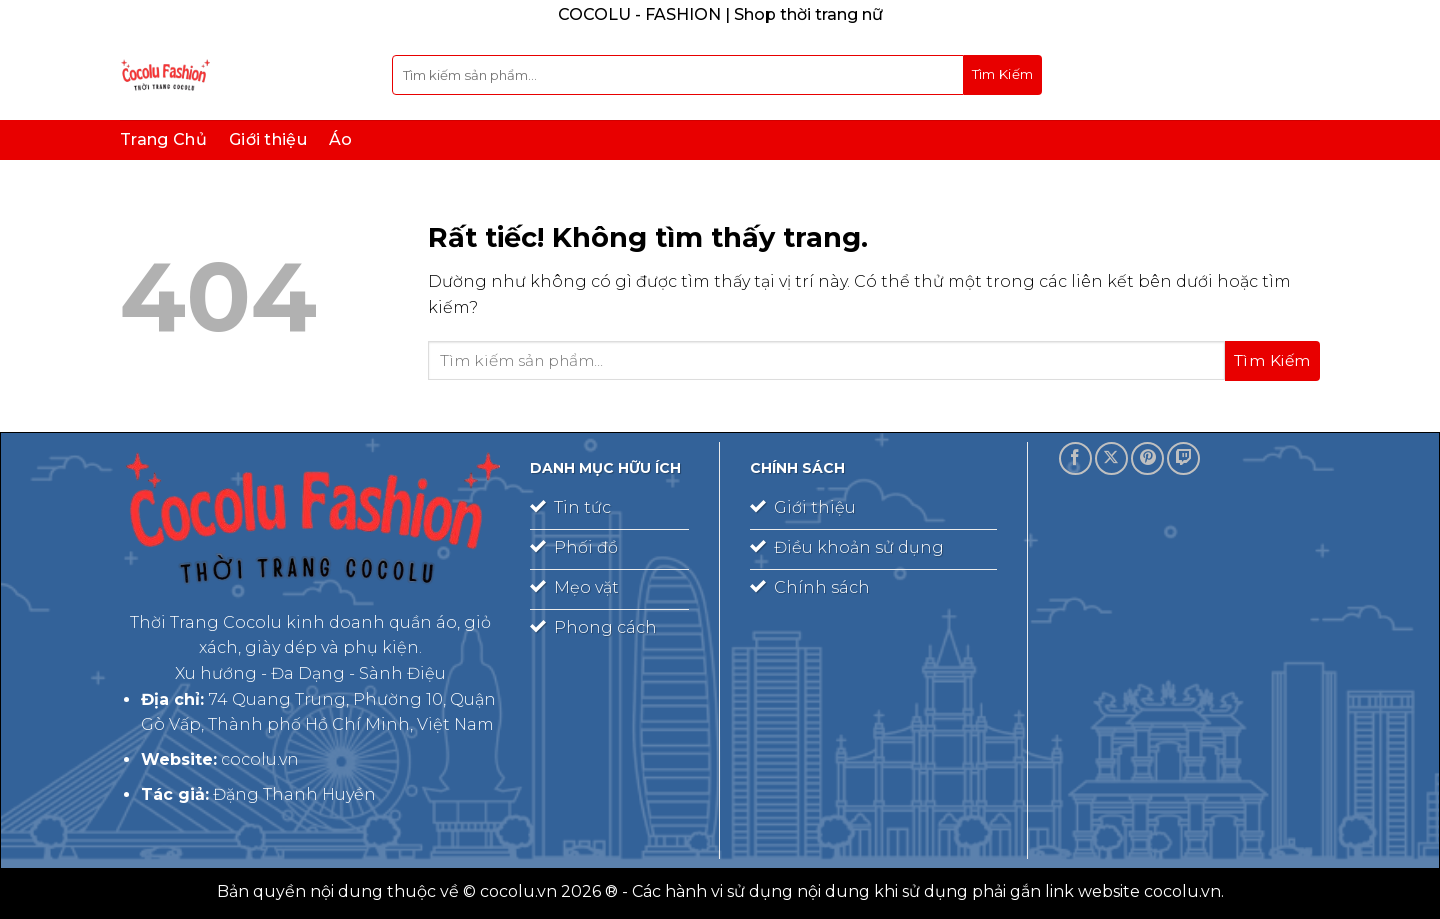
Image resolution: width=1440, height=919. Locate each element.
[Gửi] (1003, 75)
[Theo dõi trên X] (1111, 458)
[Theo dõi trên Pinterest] (1147, 458)
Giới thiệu (268, 139)
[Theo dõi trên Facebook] (1075, 458)
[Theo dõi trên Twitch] (1183, 458)
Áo (341, 139)
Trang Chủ (163, 139)
